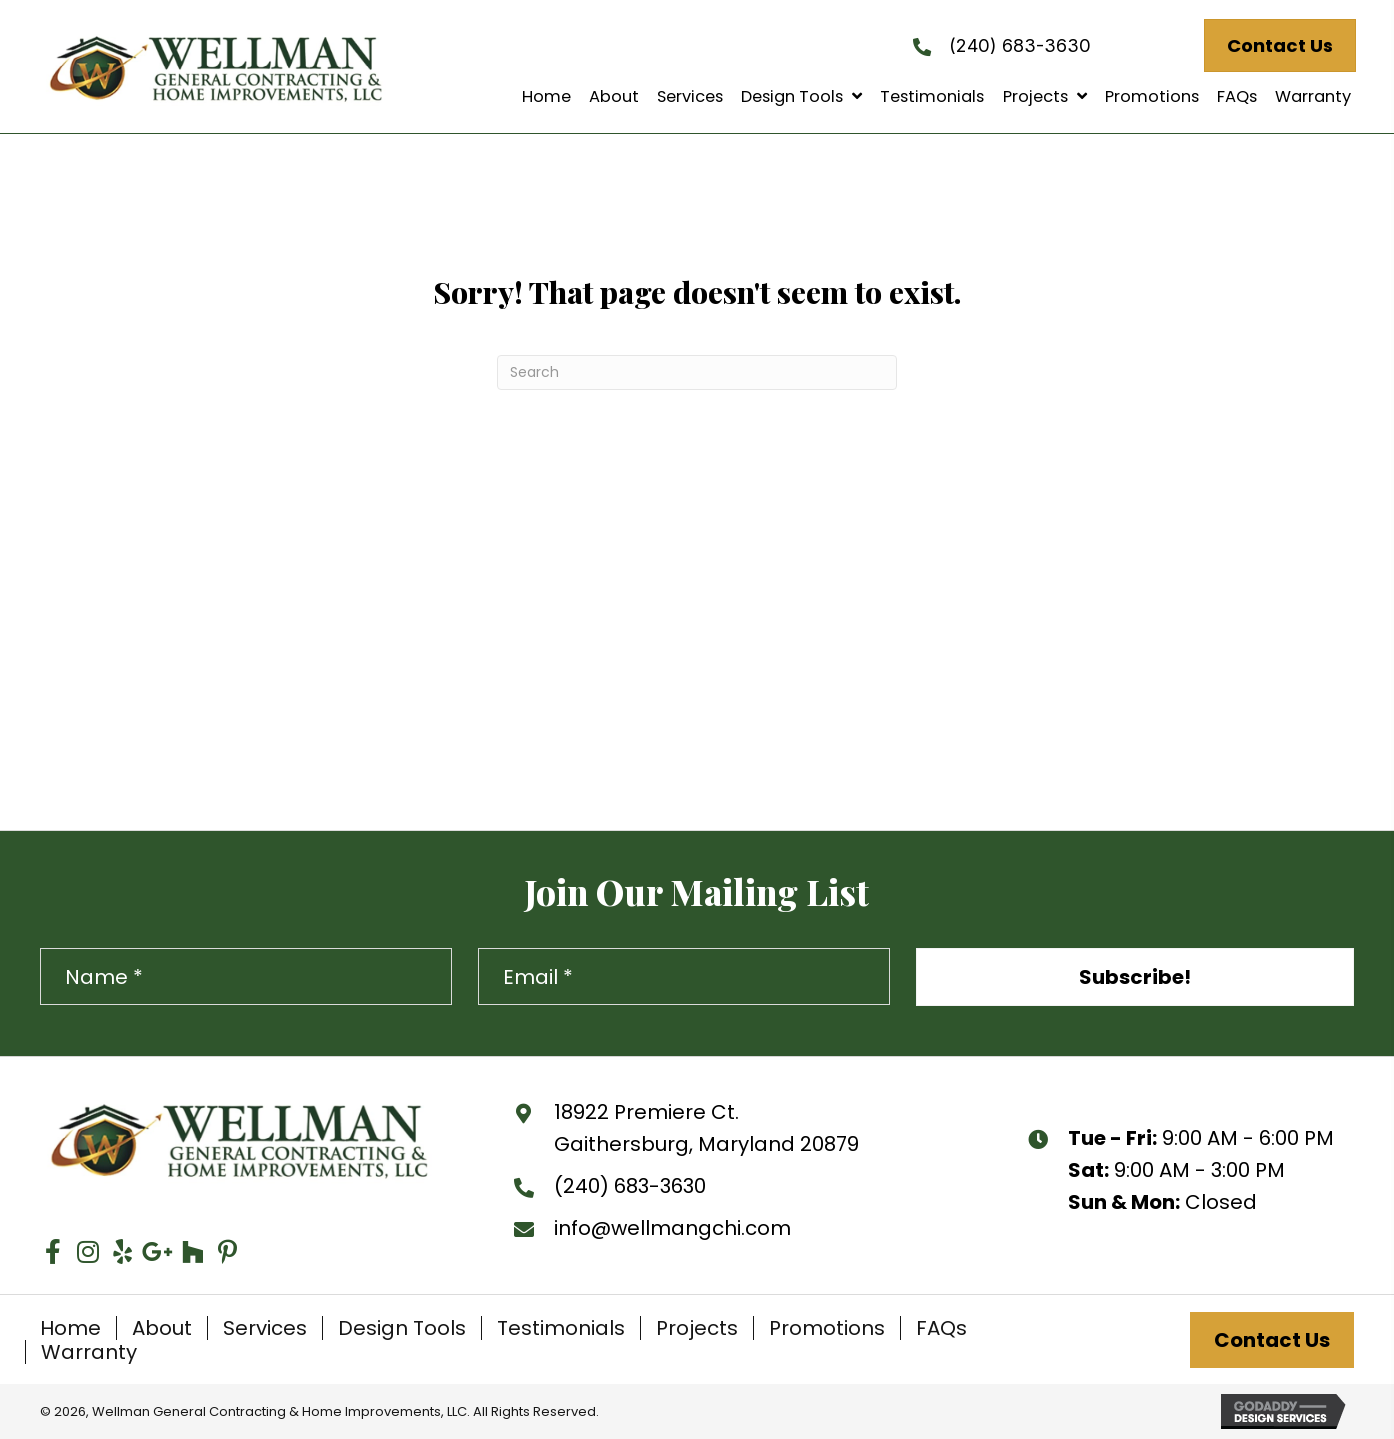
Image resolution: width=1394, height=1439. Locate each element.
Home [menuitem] (70, 1328)
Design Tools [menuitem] (402, 1328)
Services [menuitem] (265, 1328)
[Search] (697, 372)
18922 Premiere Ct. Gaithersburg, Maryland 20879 (706, 1128)
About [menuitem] (162, 1328)
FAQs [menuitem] (941, 1328)
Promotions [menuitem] (827, 1328)
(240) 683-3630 (1020, 45)
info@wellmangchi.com (672, 1228)
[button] (1135, 977)
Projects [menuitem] (697, 1328)
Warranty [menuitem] (89, 1352)
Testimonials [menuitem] (561, 1328)
